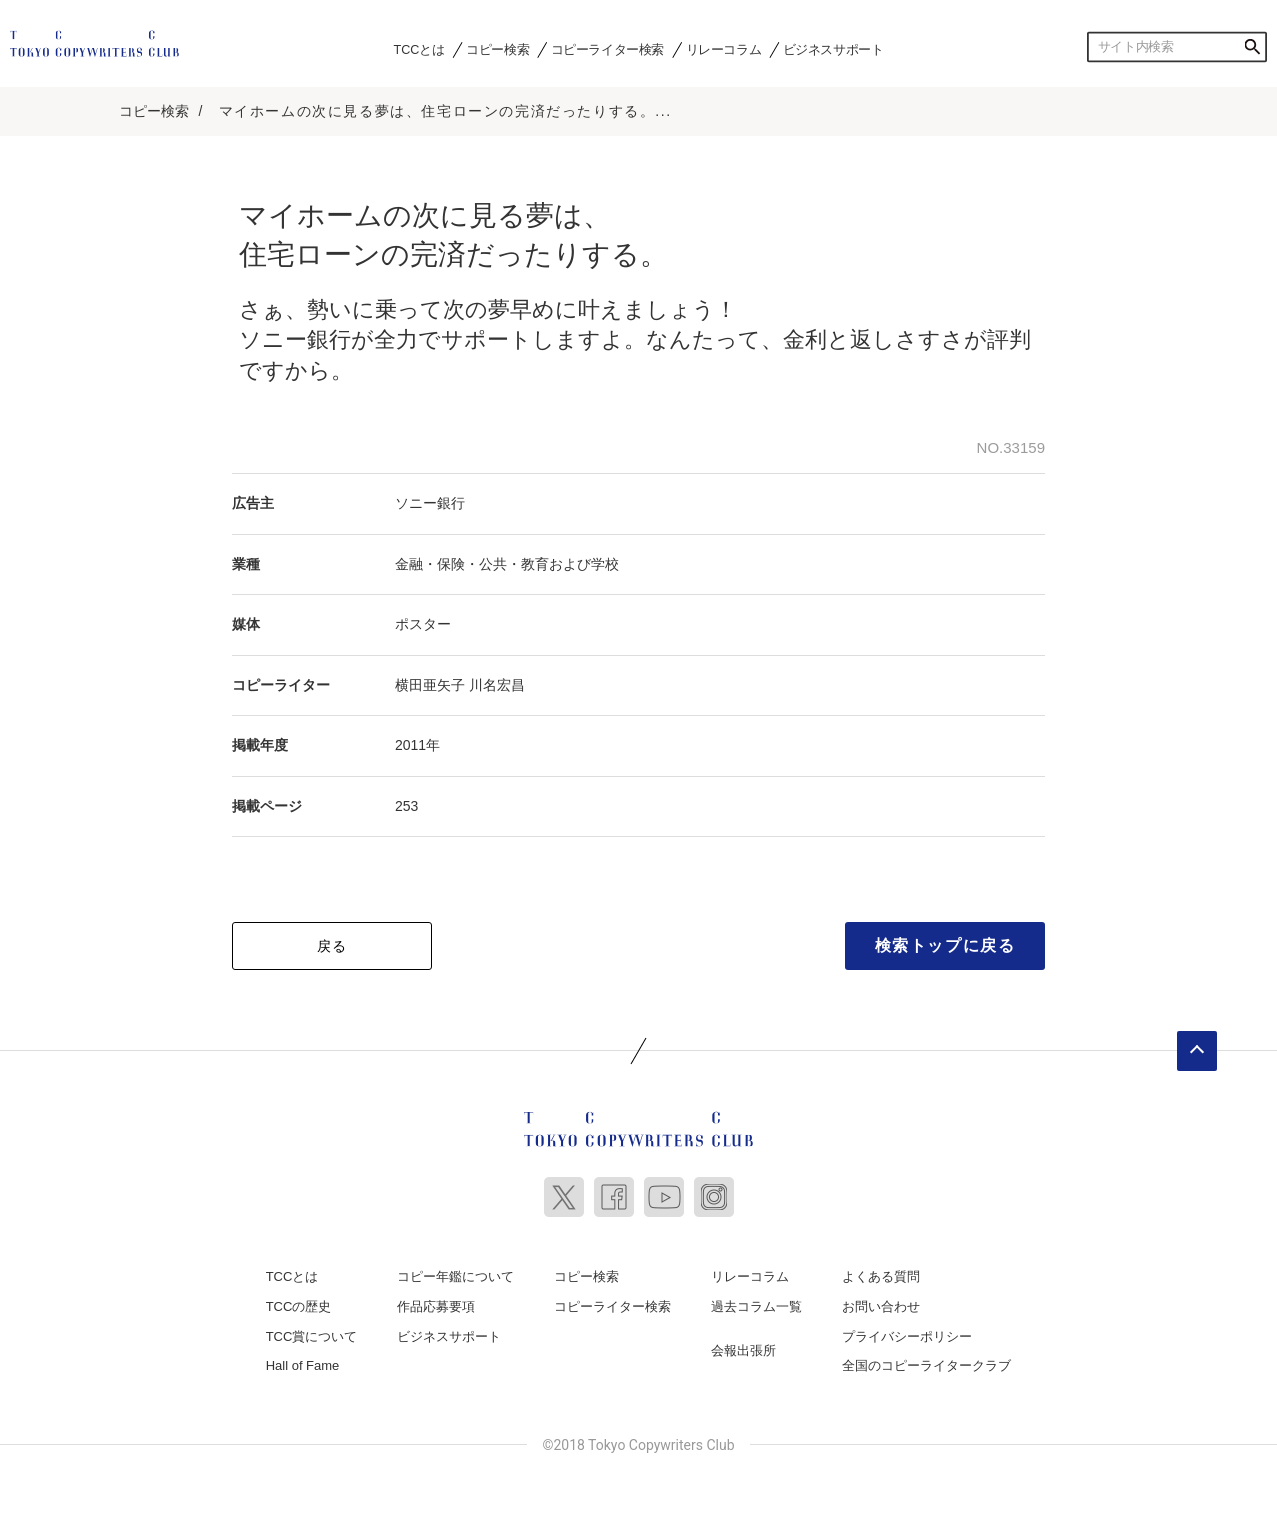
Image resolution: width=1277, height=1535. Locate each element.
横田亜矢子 (430, 685)
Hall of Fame (303, 1365)
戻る (332, 946)
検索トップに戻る (945, 945)
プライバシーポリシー (907, 1336)
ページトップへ (1197, 1051)
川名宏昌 (497, 685)
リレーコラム (724, 49)
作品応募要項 (436, 1306)
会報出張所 (743, 1350)
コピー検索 (497, 49)
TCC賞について (312, 1336)
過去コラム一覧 (756, 1306)
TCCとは (419, 49)
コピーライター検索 (607, 49)
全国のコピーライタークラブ (926, 1365)
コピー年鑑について (455, 1276)
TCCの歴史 (299, 1306)
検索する (1252, 47)
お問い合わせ (881, 1306)
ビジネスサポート (833, 49)
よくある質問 (881, 1276)
